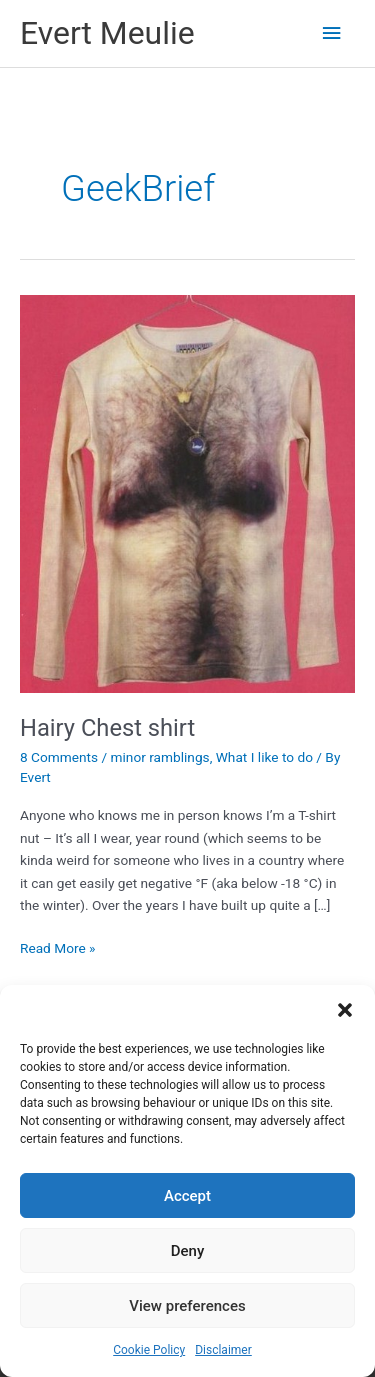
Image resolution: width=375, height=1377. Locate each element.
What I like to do (264, 757)
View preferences (187, 1306)
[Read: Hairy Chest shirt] (187, 493)
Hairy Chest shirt (107, 728)
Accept (187, 1196)
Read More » (58, 948)
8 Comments (59, 757)
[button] (345, 1010)
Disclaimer (223, 1350)
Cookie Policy (149, 1350)
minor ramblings (160, 757)
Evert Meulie (107, 33)
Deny (188, 1251)
